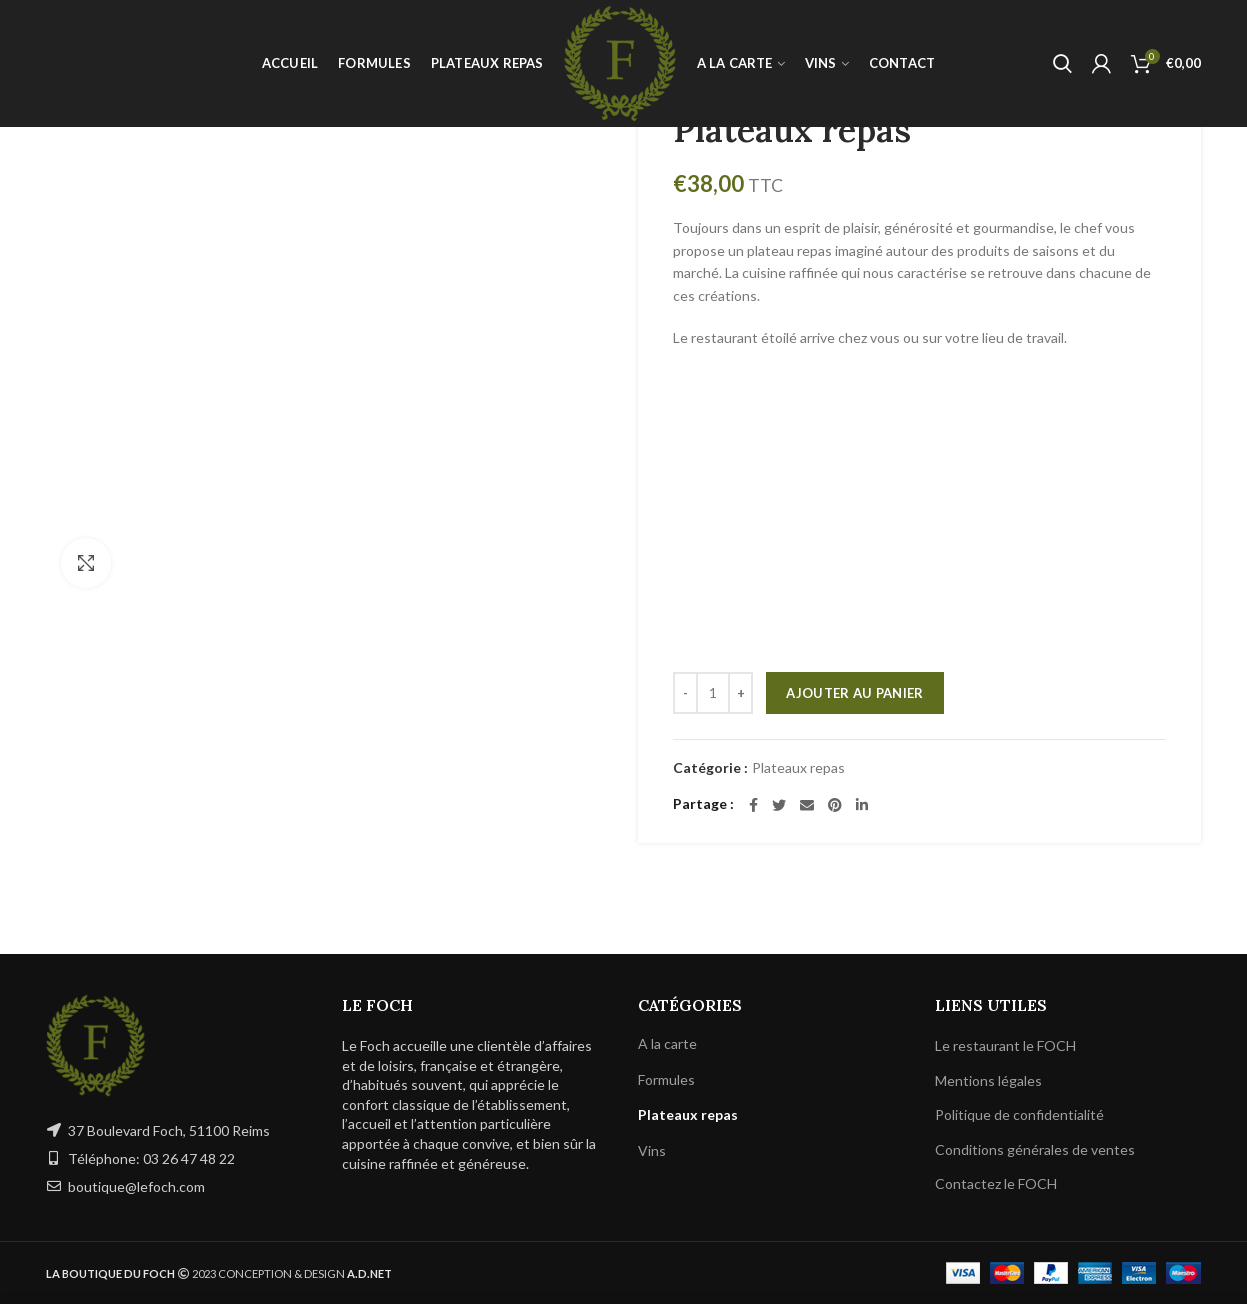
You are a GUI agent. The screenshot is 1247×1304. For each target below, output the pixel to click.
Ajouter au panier (854, 693)
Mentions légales (988, 1080)
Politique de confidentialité (1019, 1114)
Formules (666, 1079)
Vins (652, 1150)
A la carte (667, 1043)
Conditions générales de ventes (1035, 1149)
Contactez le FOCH (996, 1183)
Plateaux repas (798, 768)
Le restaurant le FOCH (1005, 1045)
